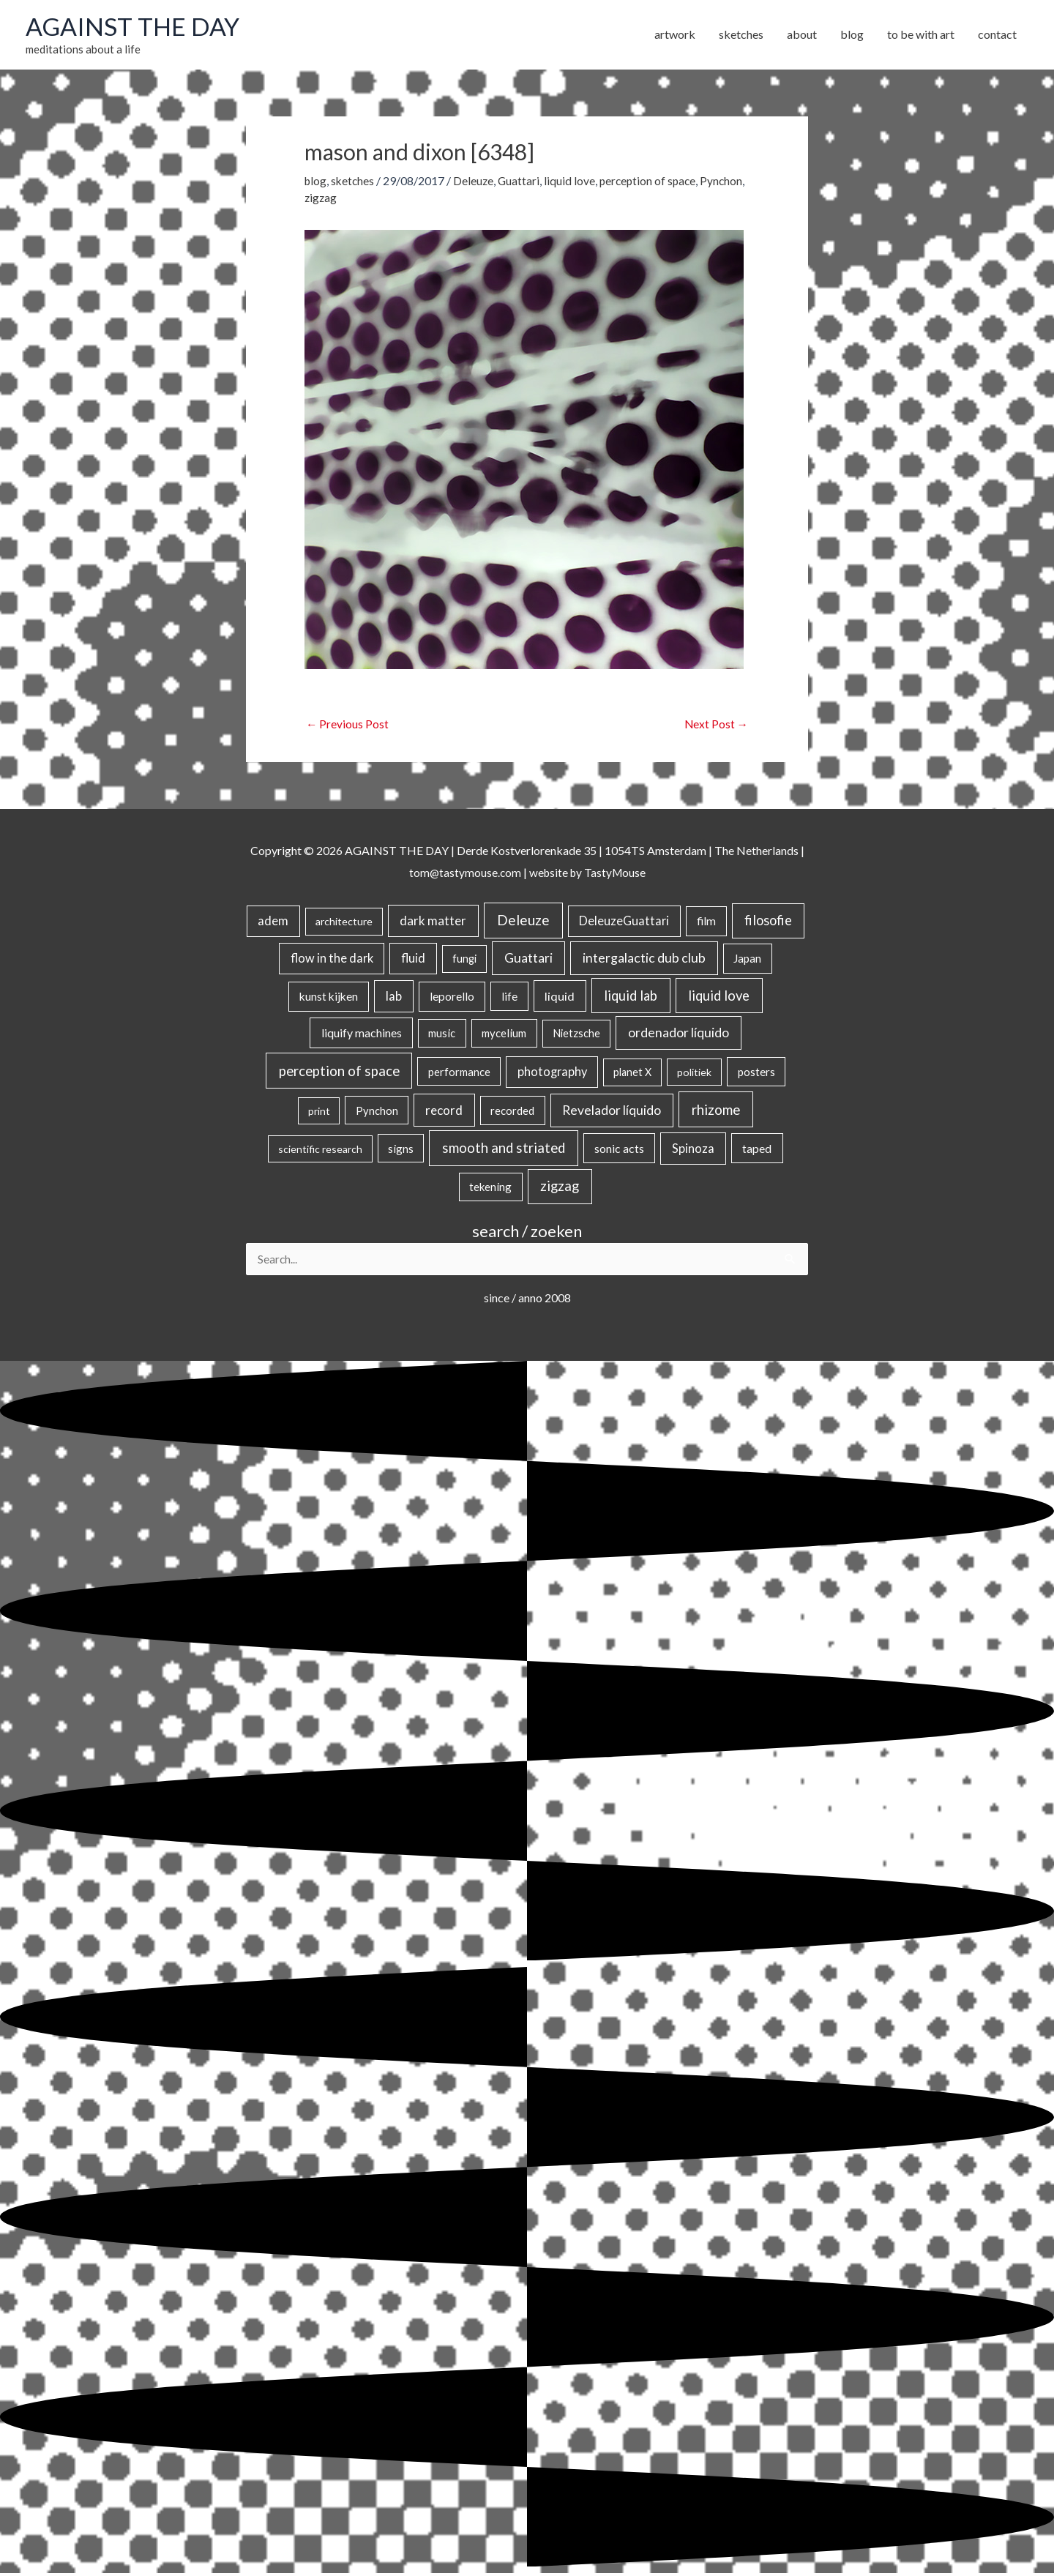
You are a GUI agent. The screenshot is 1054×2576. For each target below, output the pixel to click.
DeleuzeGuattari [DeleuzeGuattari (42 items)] (624, 923)
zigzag (369, 199)
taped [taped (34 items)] (756, 1150)
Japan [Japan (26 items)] (747, 960)
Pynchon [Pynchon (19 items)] (377, 1112)
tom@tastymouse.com (463, 874)
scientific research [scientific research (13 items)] (320, 1150)
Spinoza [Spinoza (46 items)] (693, 1150)
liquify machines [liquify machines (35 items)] (361, 1035)
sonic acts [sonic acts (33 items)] (619, 1150)
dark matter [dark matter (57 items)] (433, 922)
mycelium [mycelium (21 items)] (504, 1035)
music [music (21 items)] (441, 1035)
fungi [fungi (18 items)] (464, 961)
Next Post (715, 725)
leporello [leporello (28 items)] (452, 997)
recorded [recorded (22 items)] (512, 1112)
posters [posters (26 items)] (756, 1073)
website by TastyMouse (588, 874)
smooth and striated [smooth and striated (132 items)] (503, 1149)
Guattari (522, 182)
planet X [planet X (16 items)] (632, 1073)
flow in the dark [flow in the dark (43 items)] (332, 960)
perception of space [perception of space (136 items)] (339, 1072)
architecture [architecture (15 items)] (344, 923)
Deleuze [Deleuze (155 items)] (523, 922)
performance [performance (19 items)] (459, 1073)
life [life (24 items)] (509, 997)
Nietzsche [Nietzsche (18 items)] (576, 1035)
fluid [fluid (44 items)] (413, 960)
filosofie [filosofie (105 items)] (768, 922)
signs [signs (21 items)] (401, 1150)
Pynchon (326, 199)
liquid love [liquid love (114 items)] (719, 997)
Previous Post (347, 725)
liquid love (573, 182)
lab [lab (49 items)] (394, 997)
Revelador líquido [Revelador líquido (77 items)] (611, 1111)
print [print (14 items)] (319, 1112)
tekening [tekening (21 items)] (490, 1188)
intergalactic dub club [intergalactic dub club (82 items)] (644, 960)
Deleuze (476, 182)
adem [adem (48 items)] (273, 923)
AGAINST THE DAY (136, 27)
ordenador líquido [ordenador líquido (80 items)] (678, 1034)
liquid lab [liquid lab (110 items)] (630, 997)
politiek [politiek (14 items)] (694, 1073)
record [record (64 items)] (444, 1111)
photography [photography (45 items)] (552, 1073)
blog (316, 182)
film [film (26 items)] (706, 923)
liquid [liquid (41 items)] (560, 997)
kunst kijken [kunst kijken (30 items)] (328, 997)
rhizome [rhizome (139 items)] (716, 1110)
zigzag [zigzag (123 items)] (559, 1188)
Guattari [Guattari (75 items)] (528, 960)
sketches (354, 182)
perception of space (653, 182)
